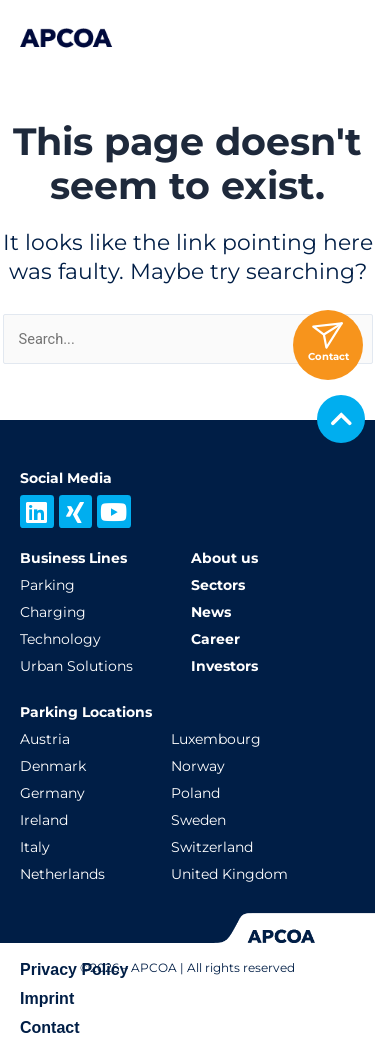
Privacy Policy (74, 969)
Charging (53, 612)
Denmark (53, 766)
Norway (198, 766)
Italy (35, 847)
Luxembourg (216, 739)
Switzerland (212, 847)
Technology (60, 639)
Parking (47, 585)
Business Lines (73, 558)
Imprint (47, 998)
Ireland (44, 820)
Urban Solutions (76, 666)
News (211, 612)
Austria (45, 739)
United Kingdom (229, 874)
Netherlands (62, 874)
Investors (224, 666)
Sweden (198, 820)
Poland (195, 793)
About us (224, 558)
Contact (50, 1027)
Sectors (218, 585)
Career (215, 639)
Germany (52, 793)
